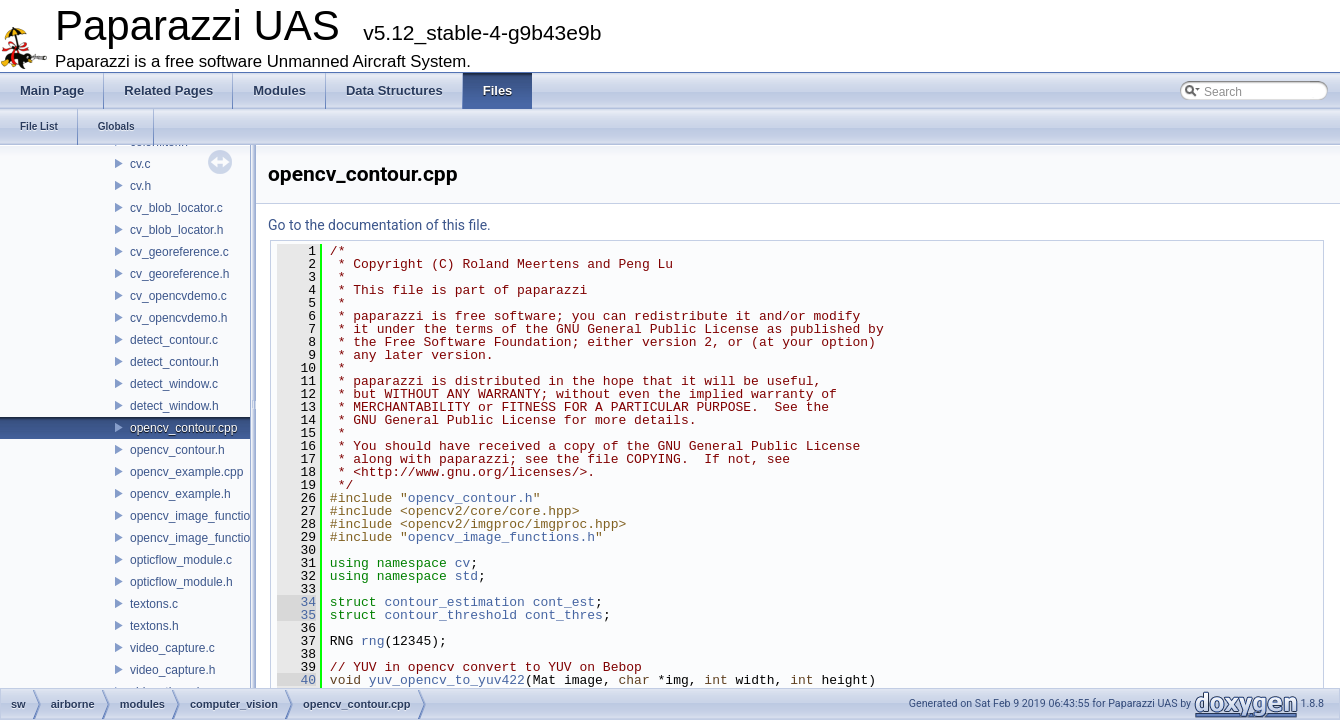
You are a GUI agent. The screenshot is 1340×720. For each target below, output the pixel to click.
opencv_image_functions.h (201, 538)
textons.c (154, 604)
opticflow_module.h (181, 582)
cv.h (140, 186)
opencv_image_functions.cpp (207, 516)
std (466, 576)
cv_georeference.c (179, 252)
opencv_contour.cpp (183, 428)
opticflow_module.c (181, 560)
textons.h (154, 626)
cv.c (140, 164)
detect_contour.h (174, 362)
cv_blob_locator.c (176, 208)
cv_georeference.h (179, 274)
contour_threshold (450, 615)
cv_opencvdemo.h (178, 318)
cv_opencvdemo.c (178, 296)
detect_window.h (174, 406)
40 (296, 680)
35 (296, 615)
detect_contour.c (174, 340)
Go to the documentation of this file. (379, 225)
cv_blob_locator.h (176, 230)
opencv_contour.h (177, 450)
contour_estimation (454, 602)
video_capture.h (172, 670)
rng (372, 641)
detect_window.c (174, 384)
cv (463, 563)
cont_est (564, 602)
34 (296, 602)
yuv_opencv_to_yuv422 (447, 680)
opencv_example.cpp (186, 472)
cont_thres (564, 615)
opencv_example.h (180, 494)
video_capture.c (172, 648)
